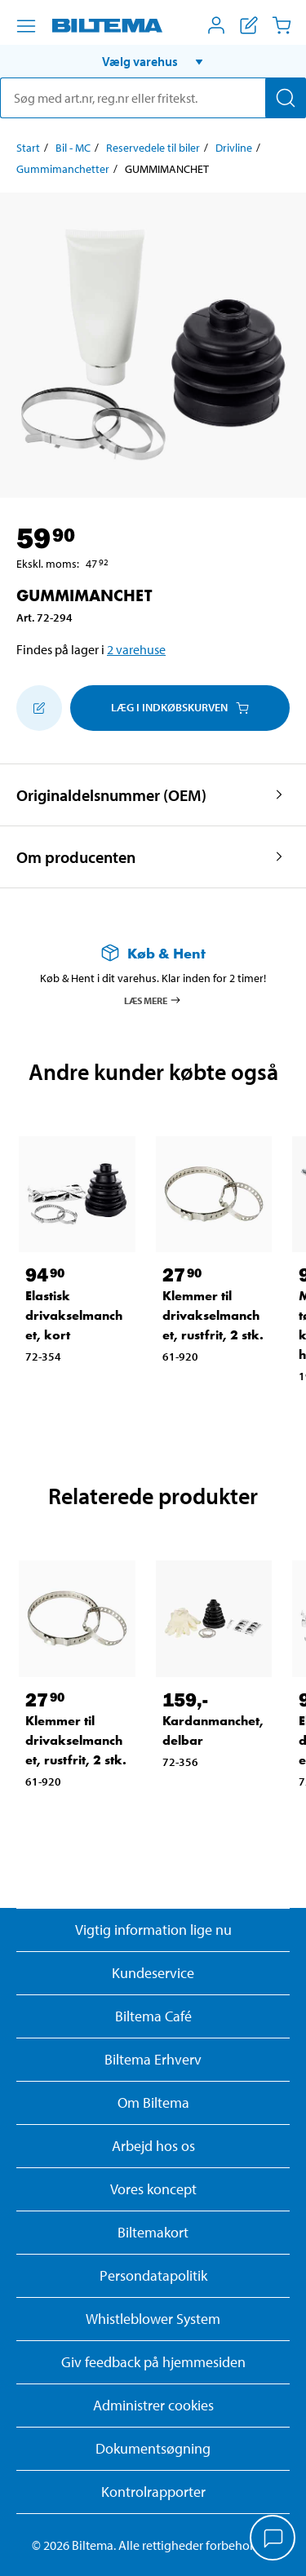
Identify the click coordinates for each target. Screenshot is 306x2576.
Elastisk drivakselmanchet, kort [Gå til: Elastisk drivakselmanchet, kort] (73, 1315)
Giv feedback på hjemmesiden (153, 2361)
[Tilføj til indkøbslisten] (39, 708)
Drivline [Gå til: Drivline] (233, 147)
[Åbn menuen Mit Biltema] (216, 25)
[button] (153, 61)
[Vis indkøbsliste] (249, 25)
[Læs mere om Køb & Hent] (153, 953)
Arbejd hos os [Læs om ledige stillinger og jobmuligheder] (153, 2145)
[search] (153, 97)
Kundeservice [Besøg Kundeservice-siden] (153, 1972)
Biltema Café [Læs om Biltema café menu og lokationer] (153, 2016)
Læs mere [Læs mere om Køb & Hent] (153, 1000)
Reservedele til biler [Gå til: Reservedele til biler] (153, 147)
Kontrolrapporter (153, 2491)
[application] (273, 2539)
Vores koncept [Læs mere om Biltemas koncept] (153, 2189)
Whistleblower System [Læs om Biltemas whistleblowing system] (153, 2318)
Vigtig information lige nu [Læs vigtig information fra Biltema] (153, 1929)
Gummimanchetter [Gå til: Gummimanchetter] (62, 169)
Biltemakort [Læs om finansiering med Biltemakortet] (153, 2232)
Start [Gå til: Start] (28, 147)
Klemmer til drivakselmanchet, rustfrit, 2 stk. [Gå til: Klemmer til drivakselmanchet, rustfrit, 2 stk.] (213, 1315)
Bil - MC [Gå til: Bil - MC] (73, 147)
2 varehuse (136, 649)
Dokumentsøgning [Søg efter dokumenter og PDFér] (153, 2448)
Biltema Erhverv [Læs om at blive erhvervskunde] (153, 2059)
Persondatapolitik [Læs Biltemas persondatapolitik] (153, 2275)
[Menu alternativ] (26, 26)
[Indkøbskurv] (281, 25)
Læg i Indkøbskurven (180, 707)
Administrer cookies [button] (153, 2405)
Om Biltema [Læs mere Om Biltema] (153, 2102)
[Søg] (285, 97)
